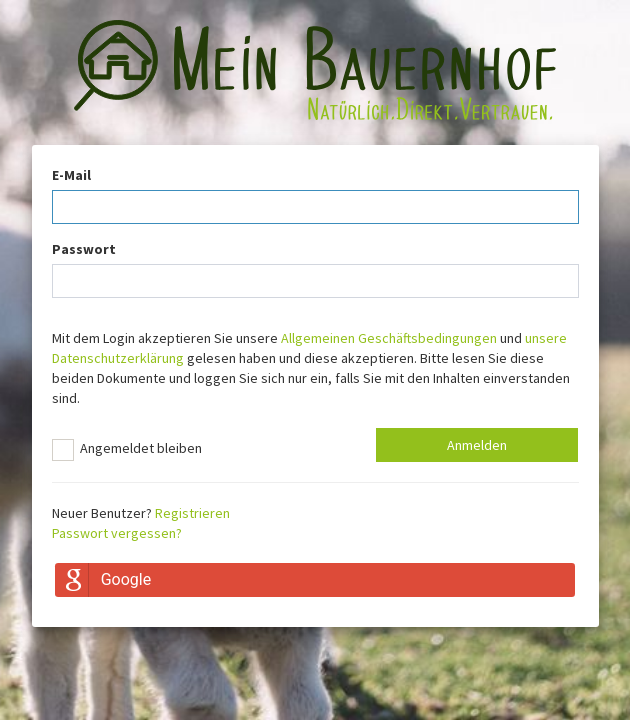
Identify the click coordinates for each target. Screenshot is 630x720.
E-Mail (71, 175)
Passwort (84, 249)
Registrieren (192, 513)
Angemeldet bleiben (127, 450)
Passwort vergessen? (117, 533)
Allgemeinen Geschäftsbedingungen (389, 338)
